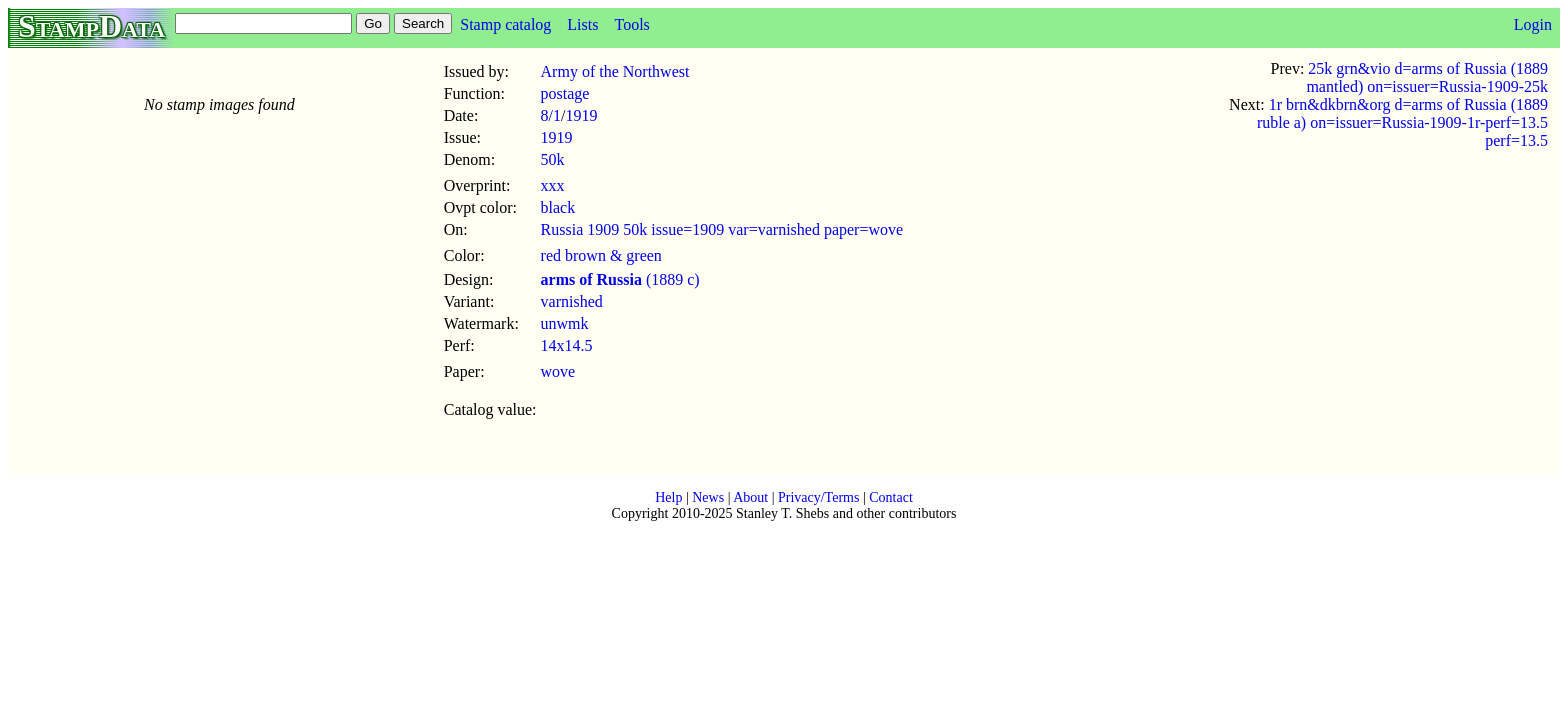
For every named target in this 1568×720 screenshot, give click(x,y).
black (558, 207)
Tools (631, 24)
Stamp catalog (505, 24)
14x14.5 (567, 345)
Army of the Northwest (615, 71)
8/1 (551, 115)
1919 (581, 115)
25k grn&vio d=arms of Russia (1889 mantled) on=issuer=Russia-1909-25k (1427, 77)
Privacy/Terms (818, 497)
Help (668, 497)
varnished (572, 301)
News (708, 497)
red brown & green (601, 255)
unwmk (565, 323)
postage (565, 93)
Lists (582, 24)
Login (1533, 24)
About (750, 497)
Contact (891, 497)
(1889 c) (620, 279)
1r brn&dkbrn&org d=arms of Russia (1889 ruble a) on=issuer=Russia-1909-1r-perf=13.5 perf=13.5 (1402, 122)
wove (558, 371)
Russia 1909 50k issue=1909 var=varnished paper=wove (722, 229)
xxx (553, 185)
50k (553, 159)
